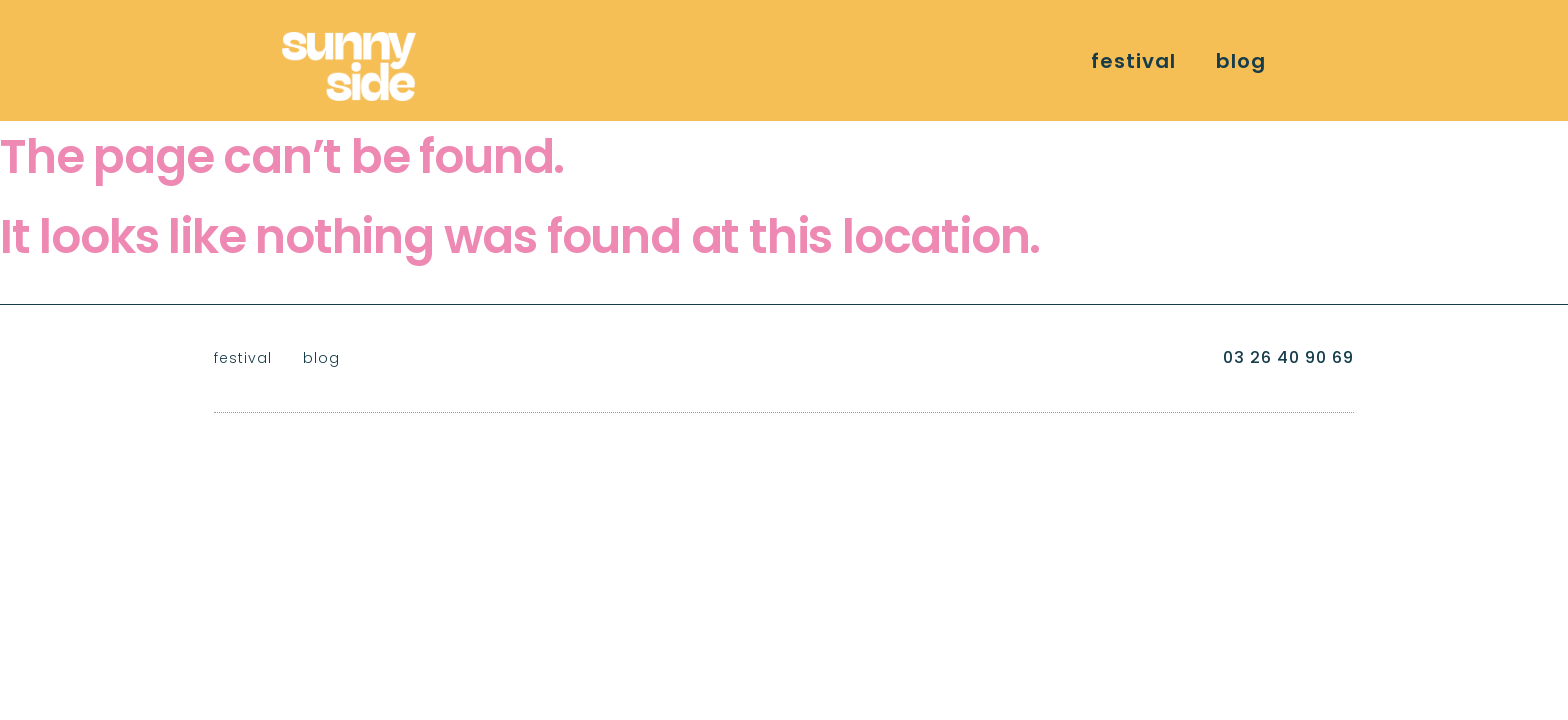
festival (1133, 61)
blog (1241, 61)
